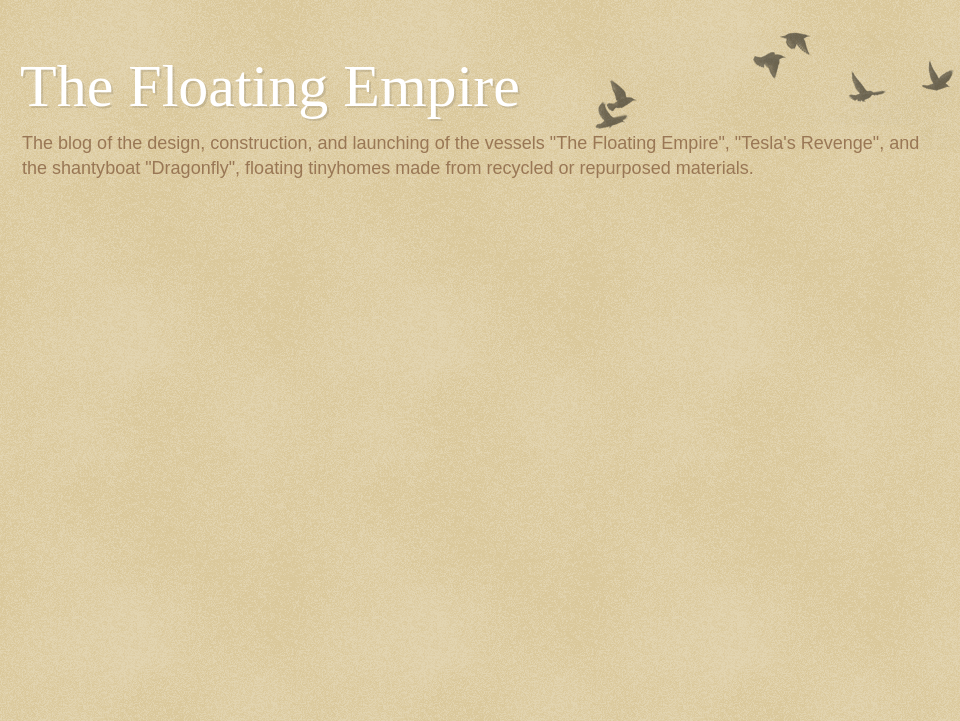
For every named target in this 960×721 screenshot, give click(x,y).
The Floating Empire (270, 86)
